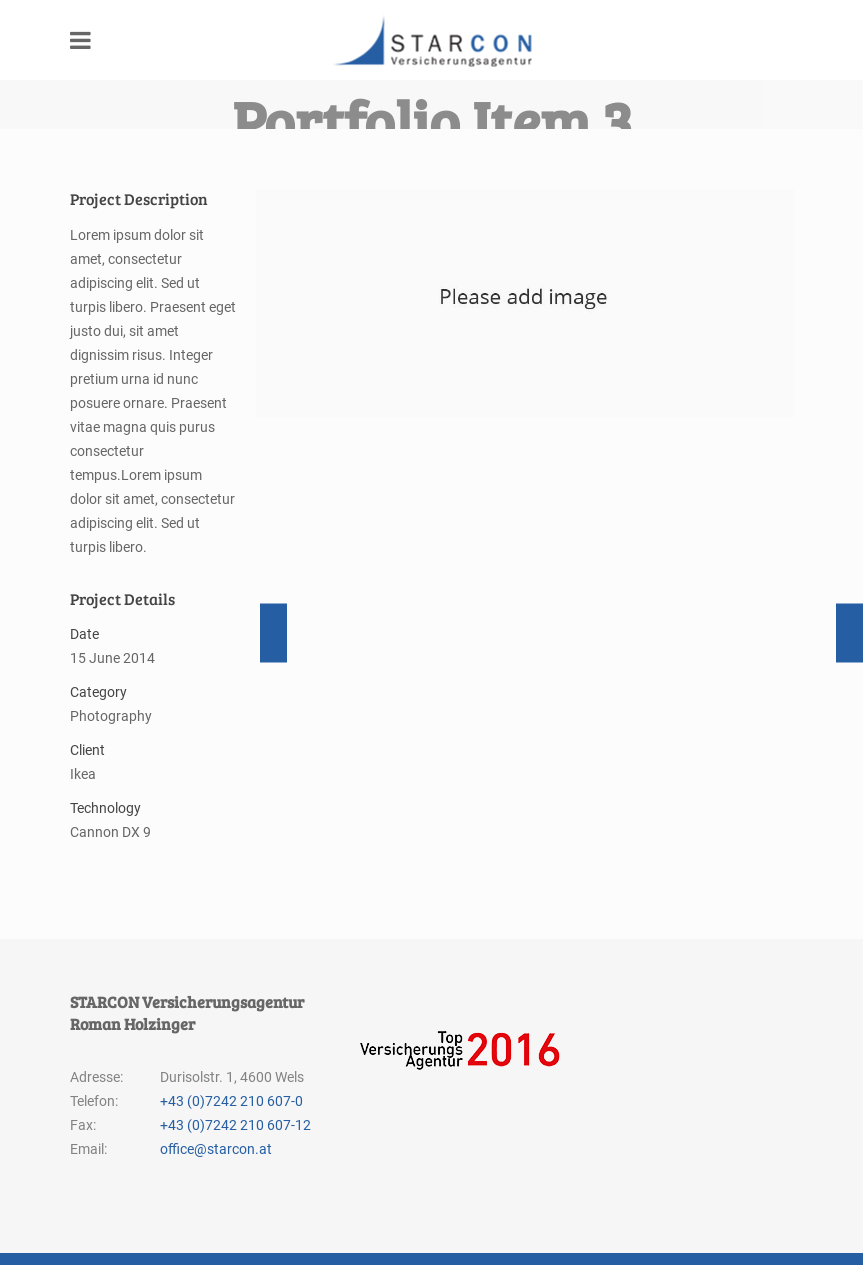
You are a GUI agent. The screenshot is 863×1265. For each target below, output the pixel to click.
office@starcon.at (216, 1137)
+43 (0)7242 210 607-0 (231, 1089)
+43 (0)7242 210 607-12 (235, 1113)
